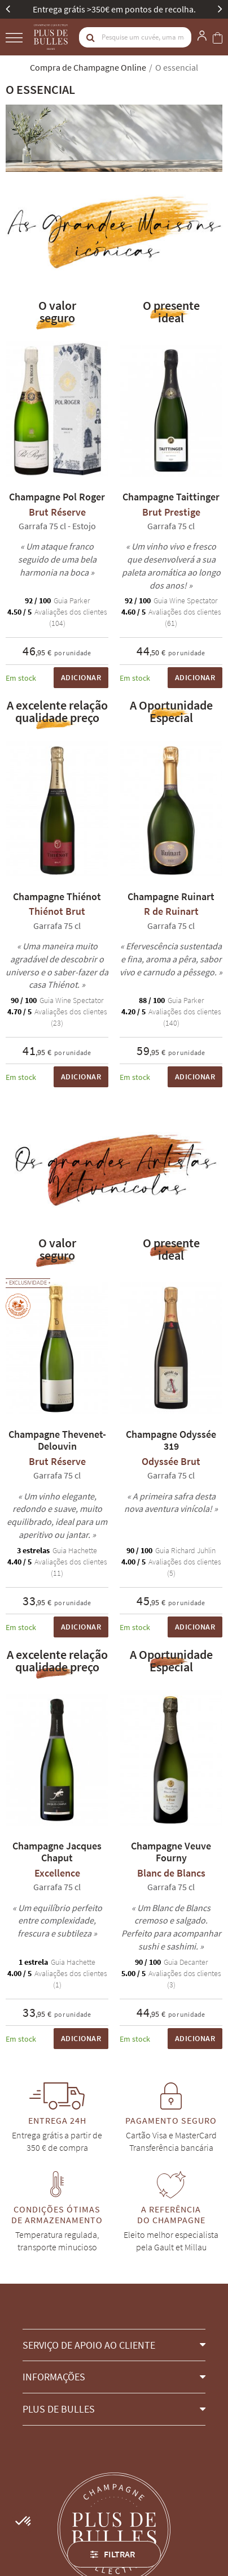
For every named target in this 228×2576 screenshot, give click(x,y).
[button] (114, 2345)
